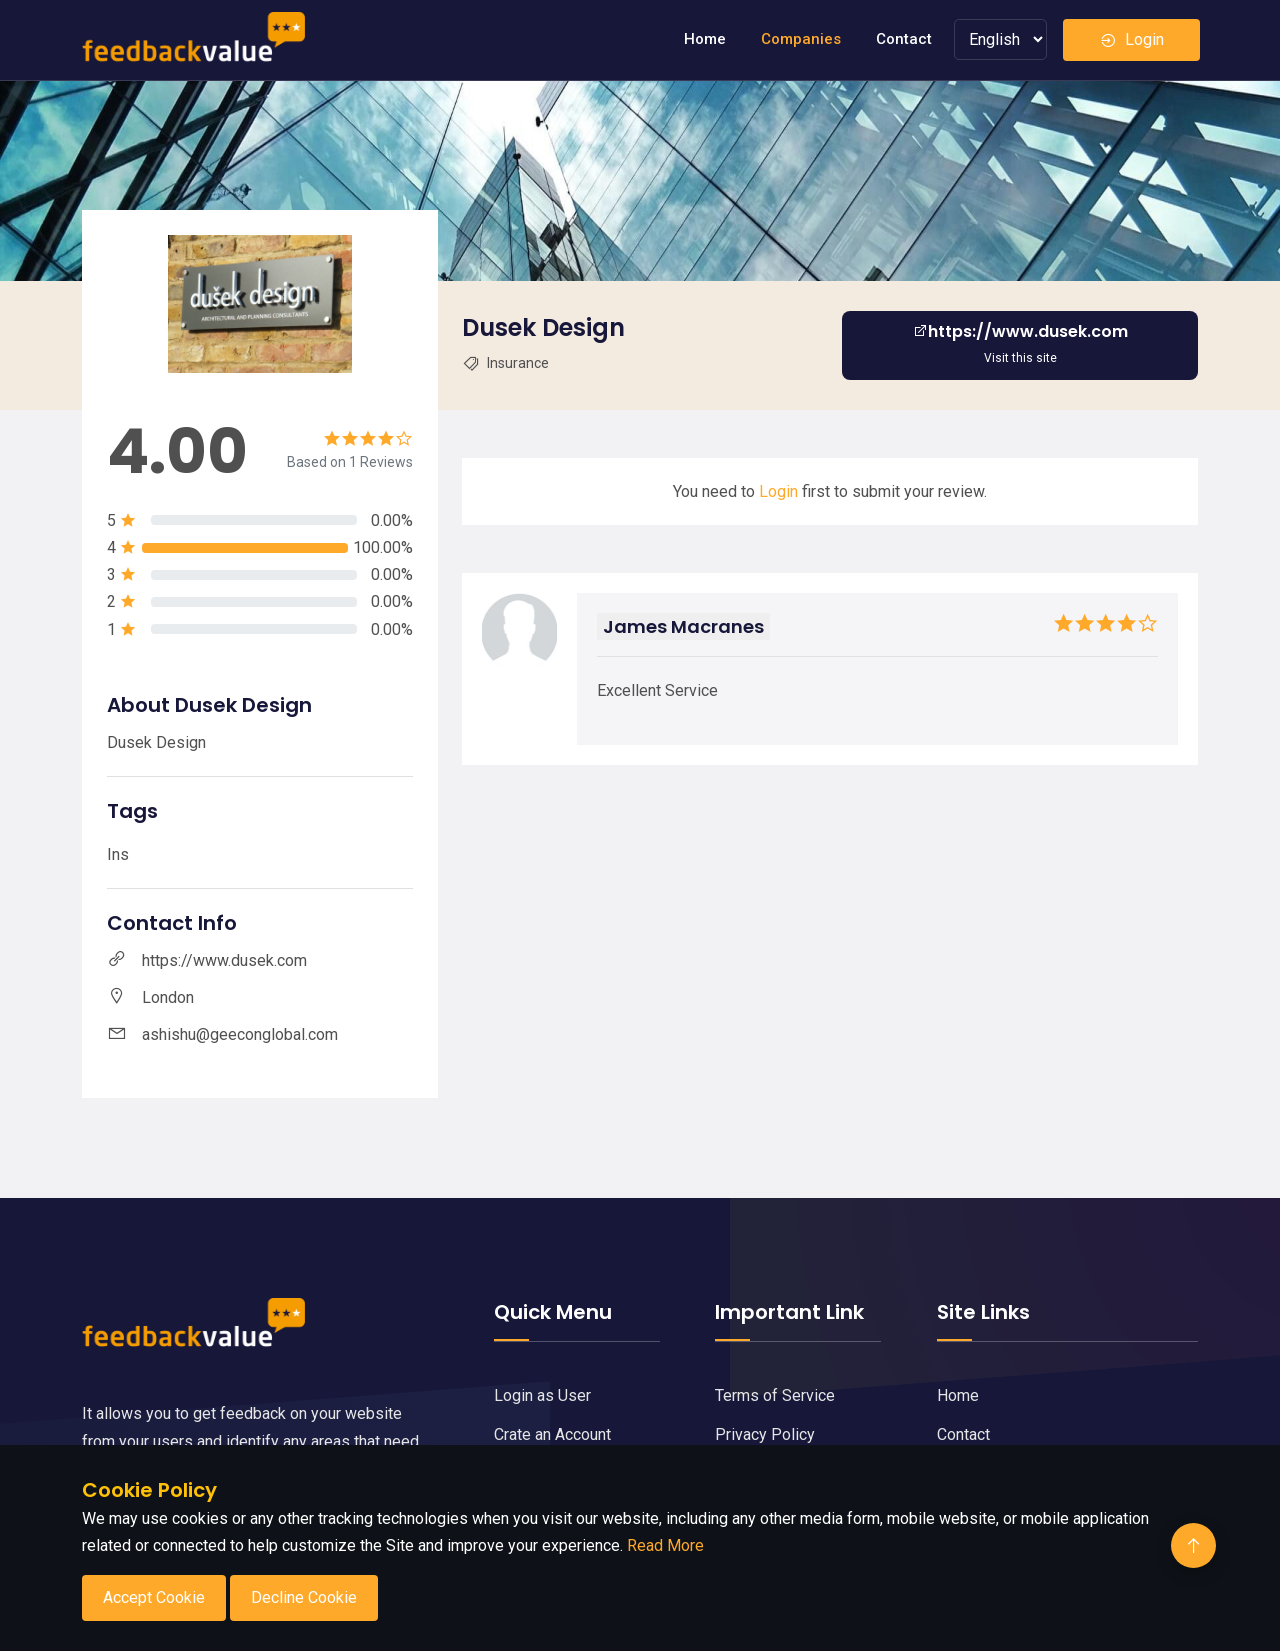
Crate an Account (552, 1434)
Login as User (542, 1395)
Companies (801, 39)
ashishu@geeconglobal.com (240, 1034)
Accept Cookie (154, 1597)
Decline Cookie (304, 1597)
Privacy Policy (765, 1434)
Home (705, 39)
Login (1131, 39)
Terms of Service (775, 1395)
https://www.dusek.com (224, 960)
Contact (904, 39)
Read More (665, 1545)
